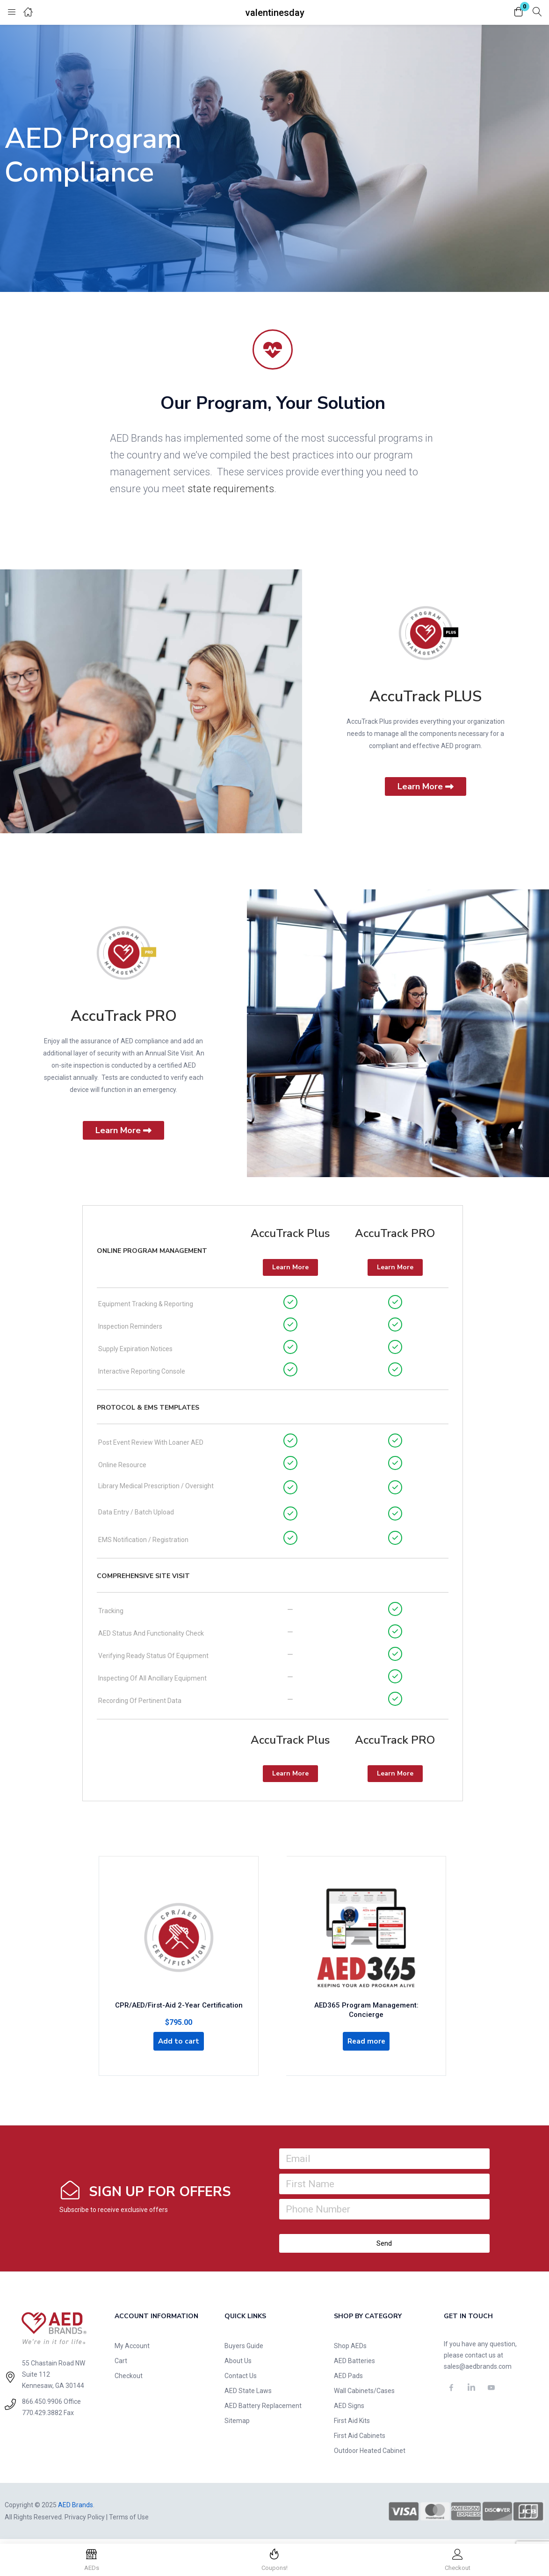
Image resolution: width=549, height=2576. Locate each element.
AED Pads (348, 2380)
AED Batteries (354, 2365)
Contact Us (240, 2380)
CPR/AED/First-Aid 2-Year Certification (179, 2006)
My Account (132, 2350)
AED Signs (349, 2410)
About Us (238, 2365)
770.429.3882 (42, 2417)
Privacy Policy (85, 2521)
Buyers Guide (243, 2350)
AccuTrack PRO (124, 1016)
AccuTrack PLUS (425, 696)
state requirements (231, 489)
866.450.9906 (42, 2405)
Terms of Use (129, 2521)
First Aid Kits (352, 2425)
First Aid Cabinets (359, 2440)
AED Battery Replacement (263, 2410)
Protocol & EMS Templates (148, 1407)
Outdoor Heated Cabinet (369, 2455)
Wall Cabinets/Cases (364, 2395)
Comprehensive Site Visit (143, 1576)
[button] (519, 12)
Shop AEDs (350, 2350)
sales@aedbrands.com (478, 2370)
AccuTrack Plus (290, 1233)
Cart (121, 2365)
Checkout (129, 2380)
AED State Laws (248, 2395)
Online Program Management (152, 1250)
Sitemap (237, 2425)
